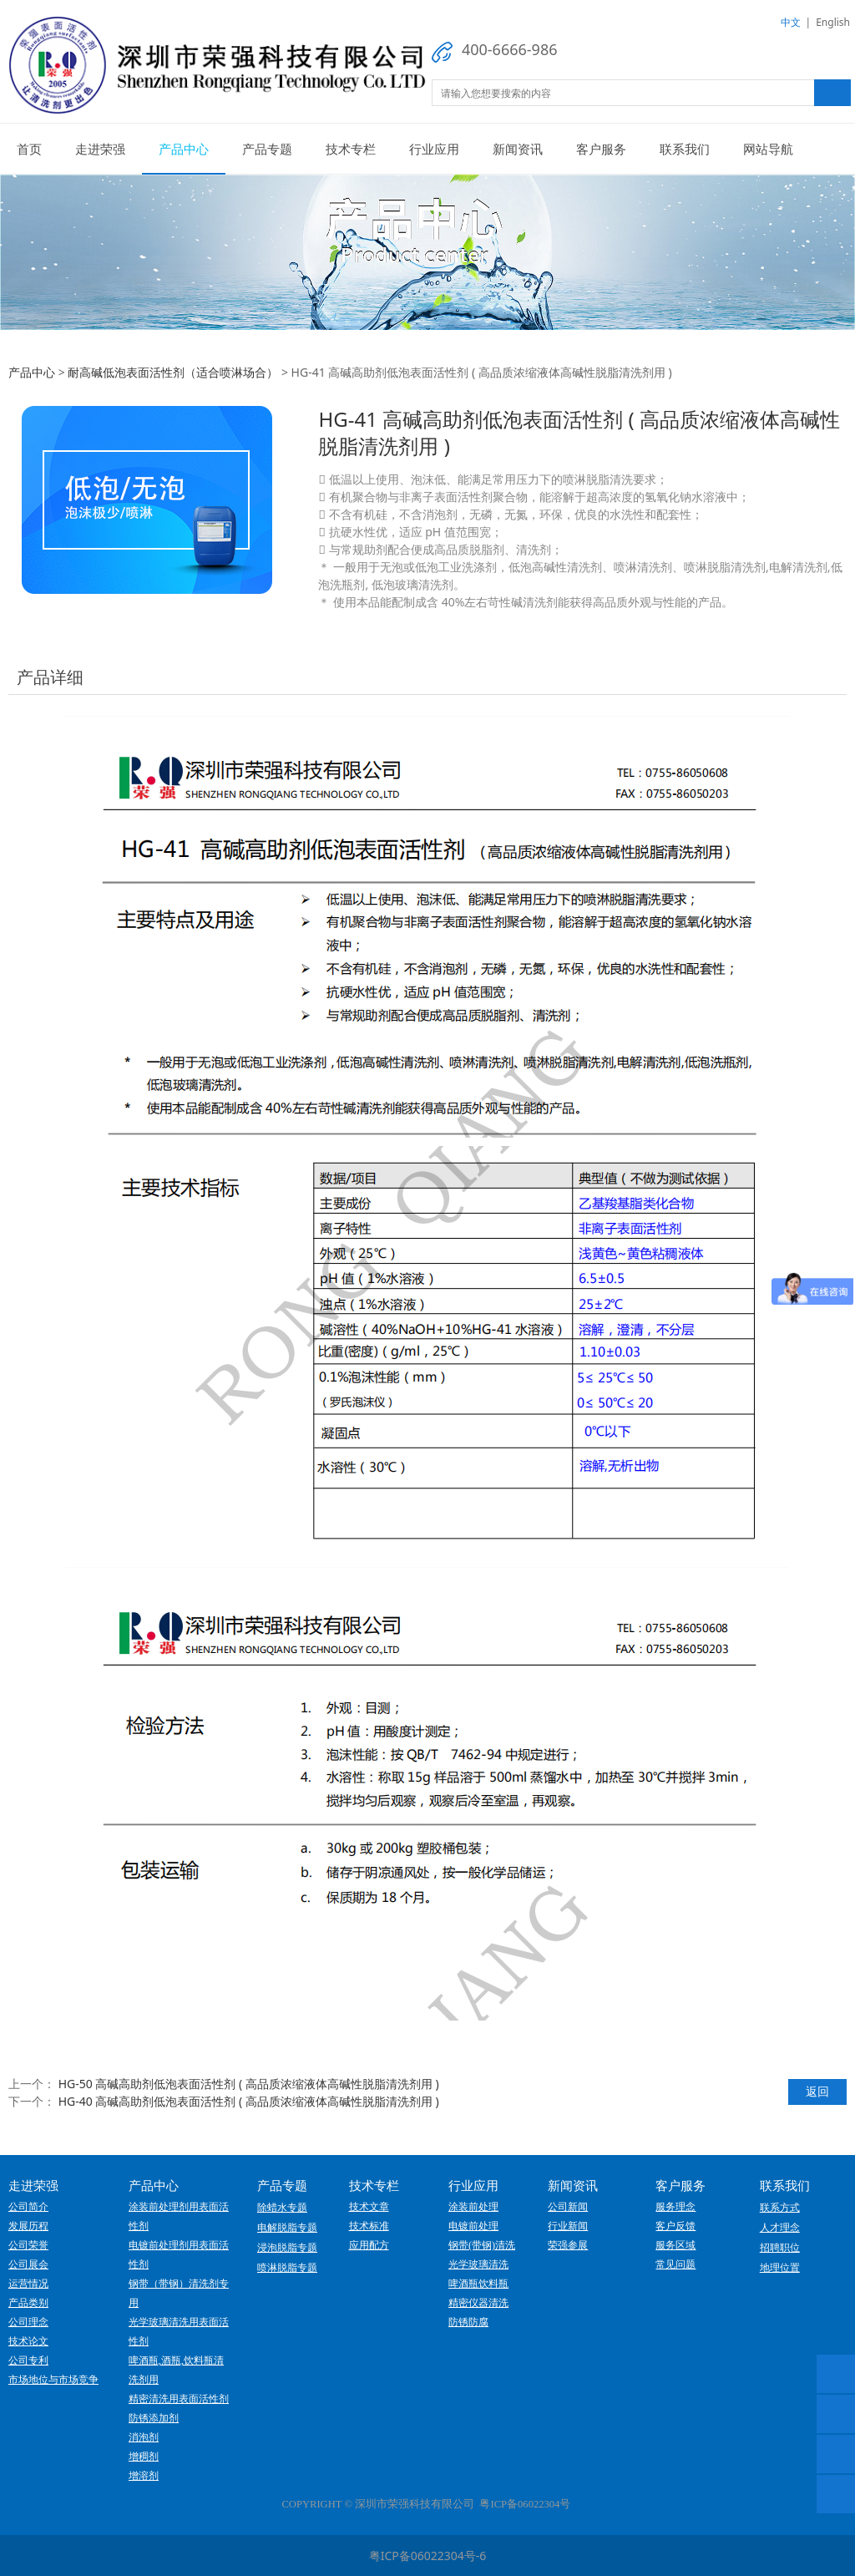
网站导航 (768, 148)
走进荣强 (100, 148)
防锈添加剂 (154, 2418)
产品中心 (184, 148)
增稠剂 (144, 2456)
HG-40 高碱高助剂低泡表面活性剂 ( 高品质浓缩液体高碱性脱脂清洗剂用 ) (248, 2101)
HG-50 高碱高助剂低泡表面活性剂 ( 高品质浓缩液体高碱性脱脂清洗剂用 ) (248, 2084)
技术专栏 (351, 148)
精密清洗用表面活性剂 (179, 2399)
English (833, 22)
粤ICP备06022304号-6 (428, 2555)
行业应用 (434, 148)
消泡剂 (144, 2437)
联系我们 (685, 148)
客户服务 (601, 148)
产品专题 (267, 148)
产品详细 (50, 677)
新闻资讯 (518, 148)
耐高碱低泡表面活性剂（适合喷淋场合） (173, 372)
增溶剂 (144, 2476)
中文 (791, 22)
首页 (29, 148)
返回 (817, 2091)
